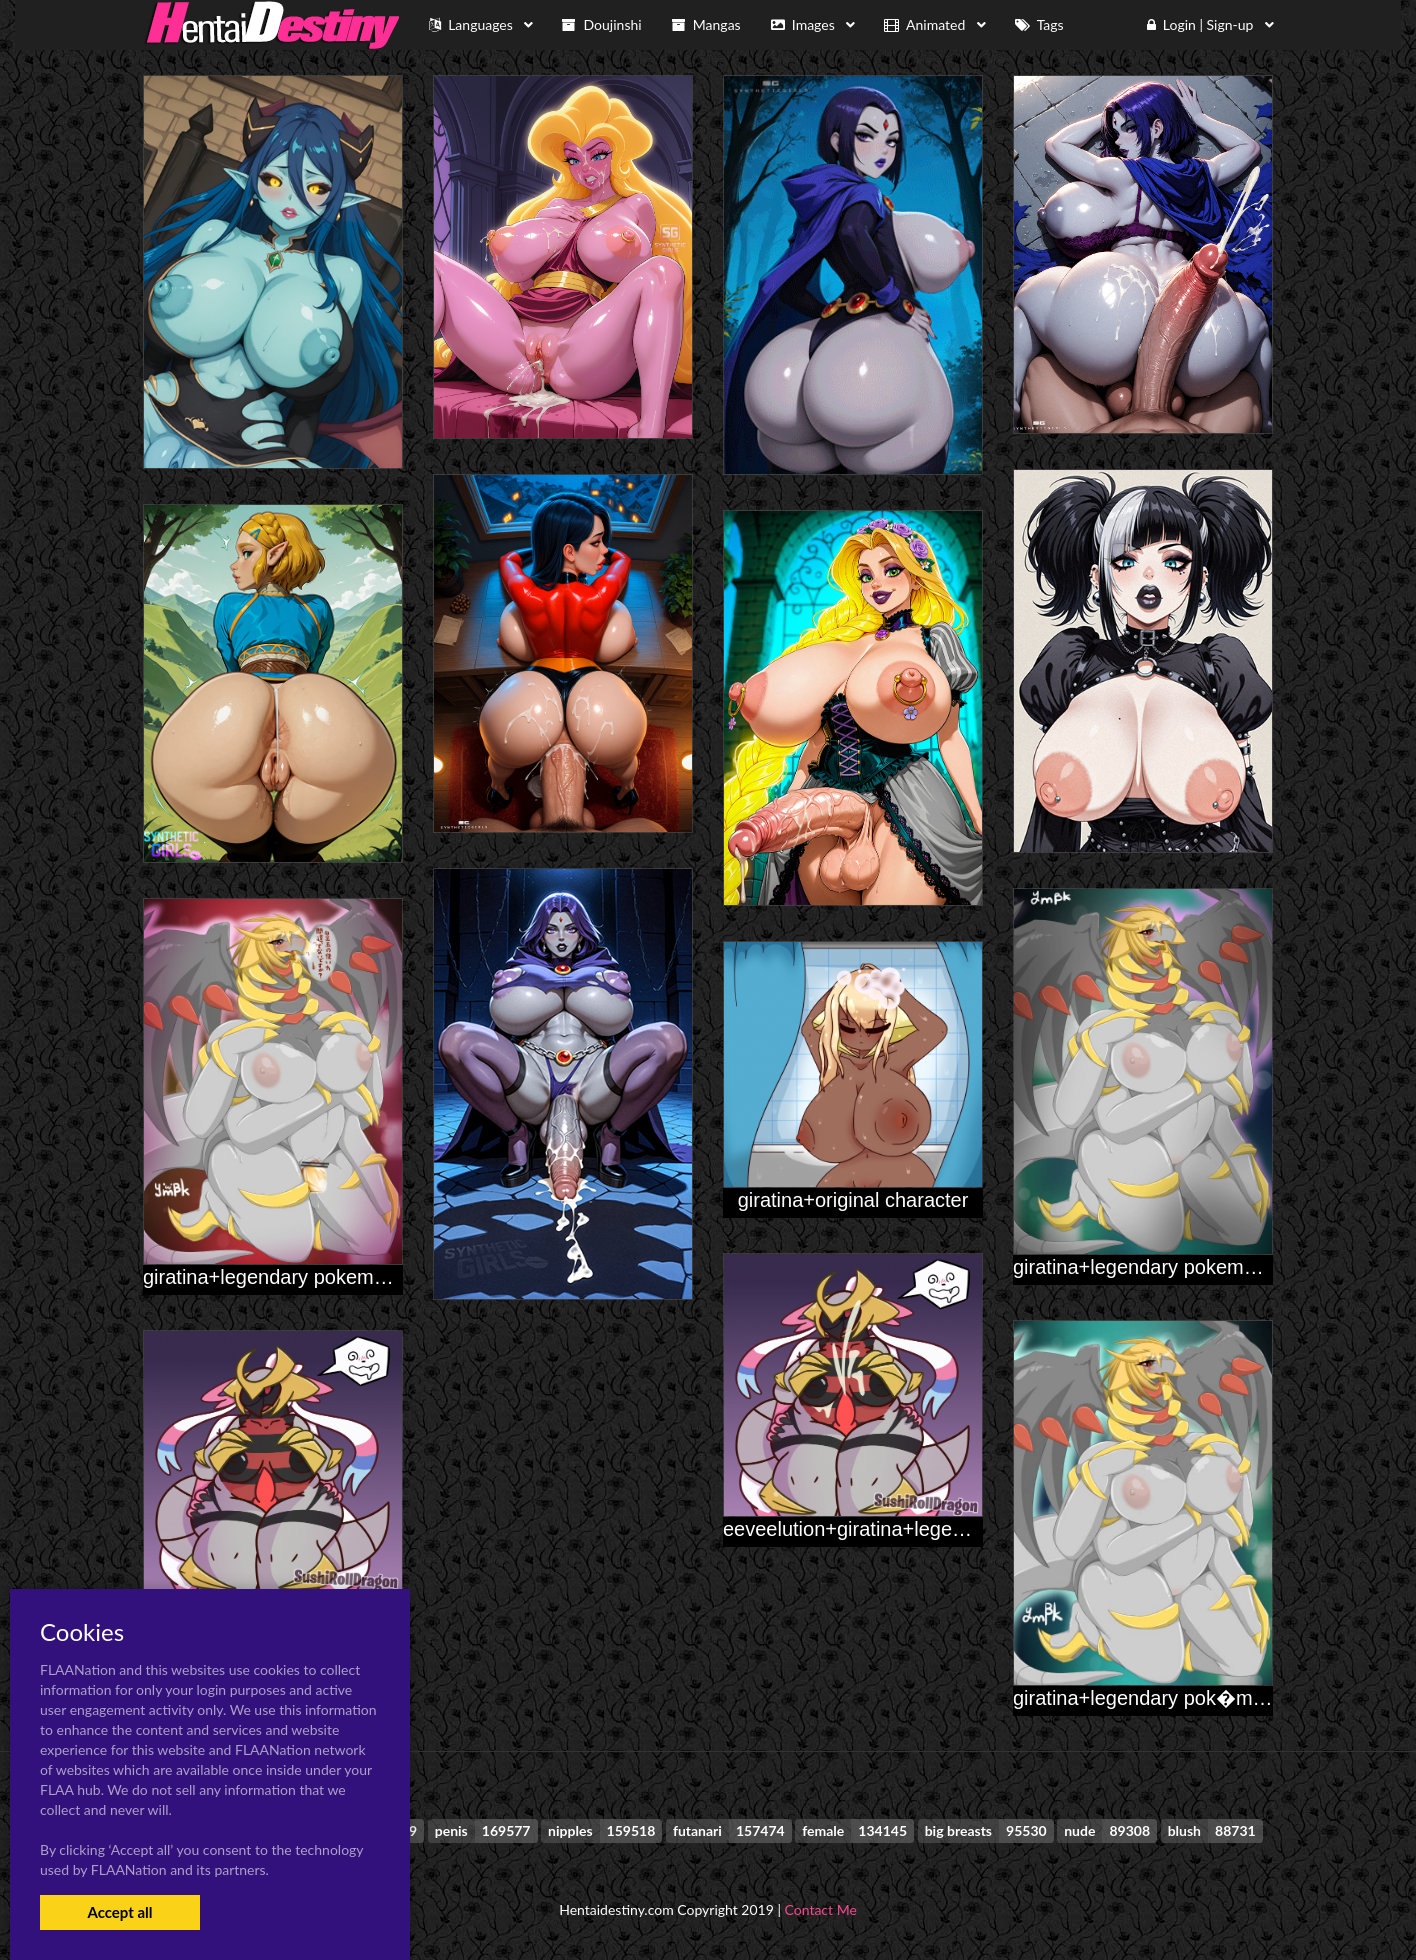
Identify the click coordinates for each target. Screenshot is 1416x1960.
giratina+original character (853, 1200)
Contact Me (821, 1909)
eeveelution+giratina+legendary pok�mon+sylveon (950, 1529)
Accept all (119, 1912)
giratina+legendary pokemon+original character (352, 1277)
